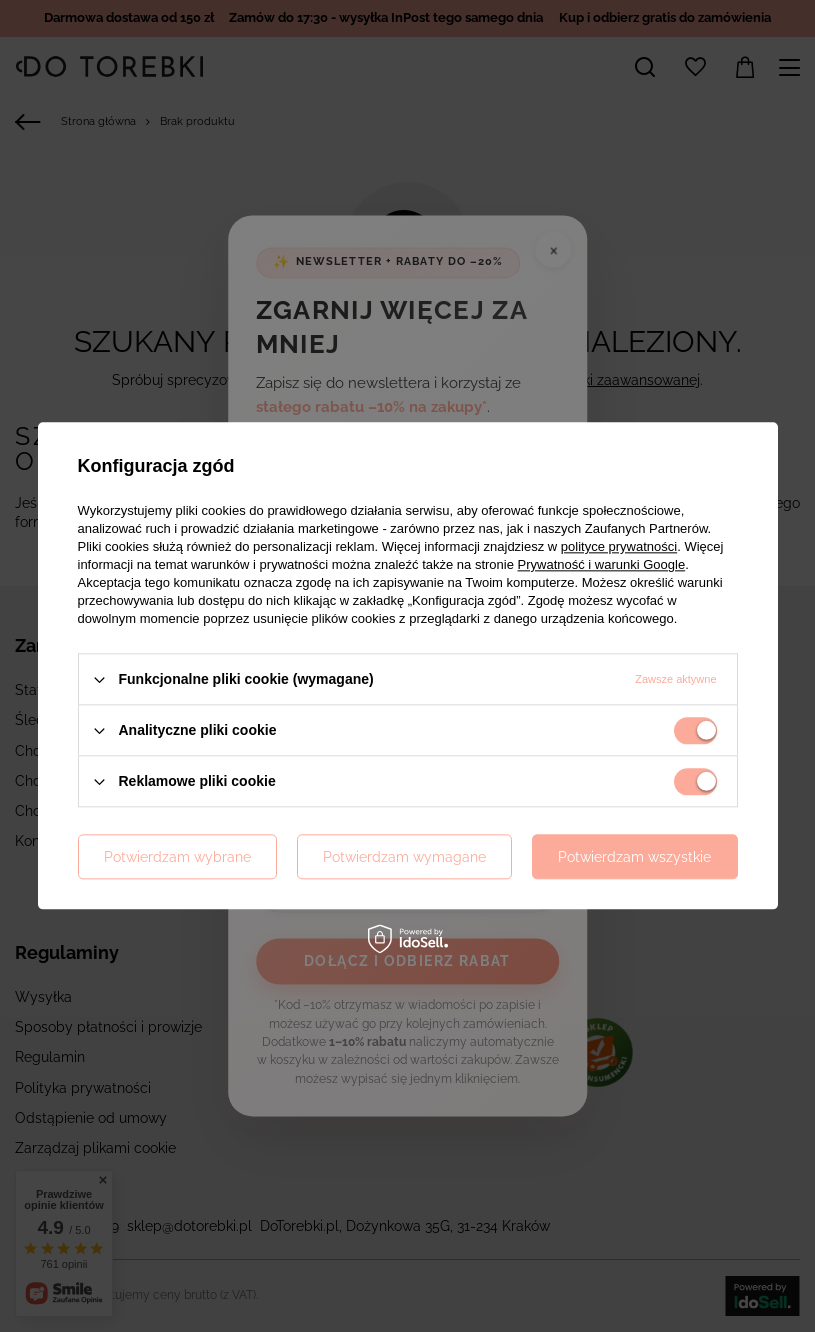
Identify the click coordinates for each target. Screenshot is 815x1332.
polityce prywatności (619, 546)
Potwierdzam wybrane (177, 857)
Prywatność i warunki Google (602, 564)
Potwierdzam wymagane (404, 857)
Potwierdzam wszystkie (634, 857)
